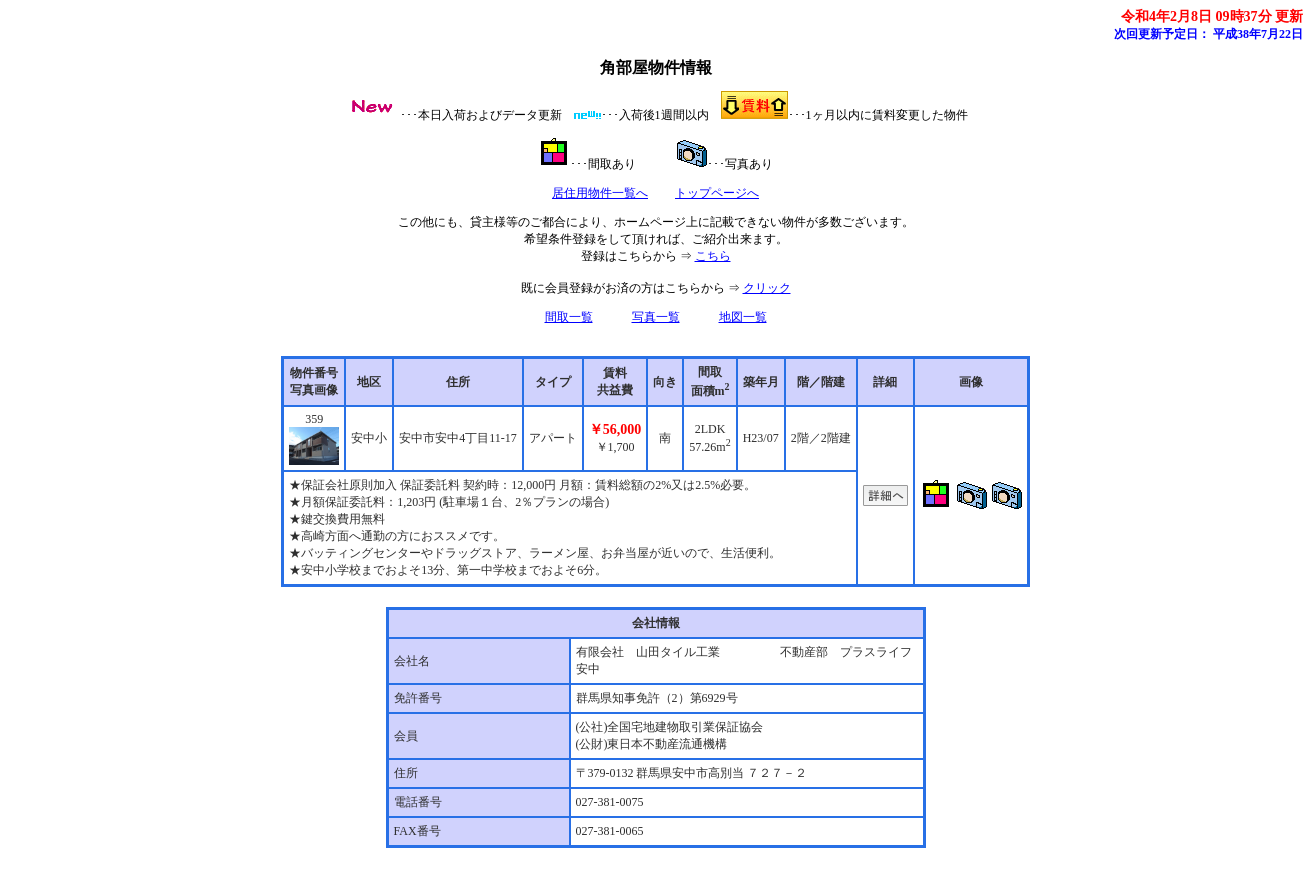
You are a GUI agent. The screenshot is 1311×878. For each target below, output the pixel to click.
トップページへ (717, 193)
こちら (713, 256)
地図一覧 (743, 317)
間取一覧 (569, 317)
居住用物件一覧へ (600, 193)
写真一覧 (656, 317)
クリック (767, 288)
